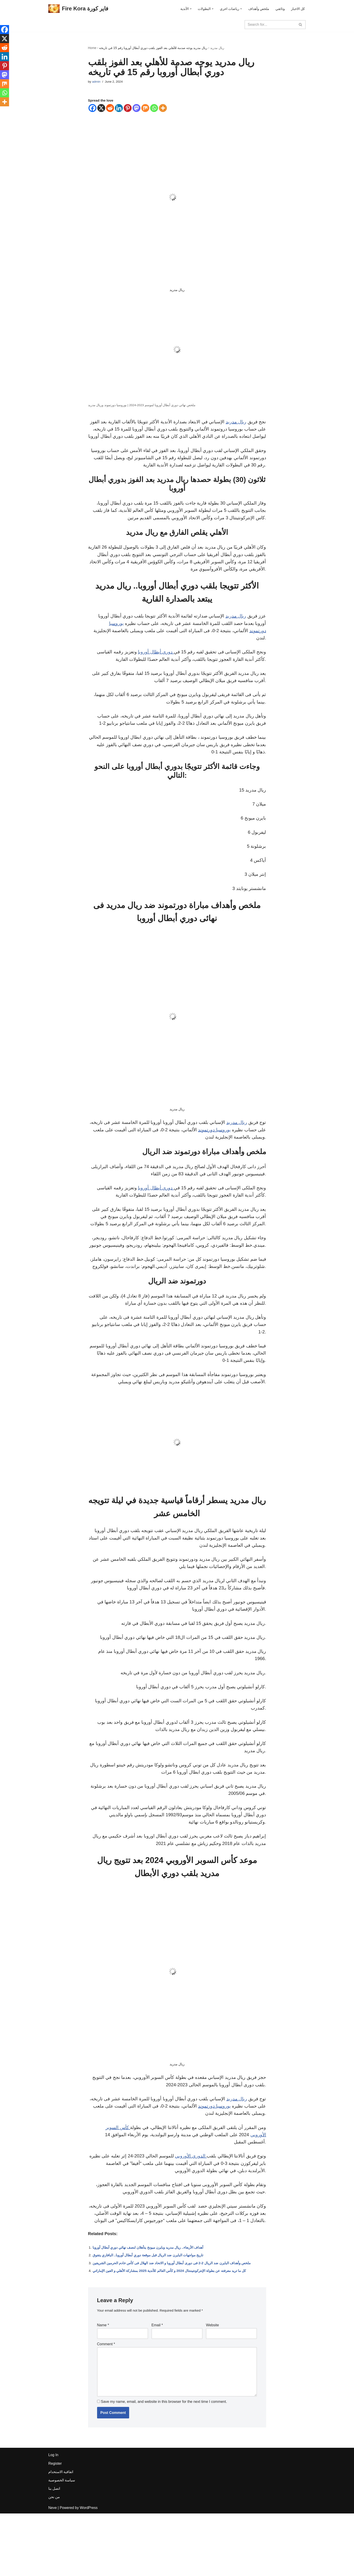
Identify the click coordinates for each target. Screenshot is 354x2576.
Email (157, 2381)
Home (92, 48)
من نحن (54, 2560)
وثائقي (279, 9)
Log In (53, 2518)
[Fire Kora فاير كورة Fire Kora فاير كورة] (78, 8)
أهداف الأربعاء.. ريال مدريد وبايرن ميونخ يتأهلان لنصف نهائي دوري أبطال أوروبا (151, 2301)
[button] (186, 8)
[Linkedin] (119, 109)
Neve (52, 2570)
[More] (163, 109)
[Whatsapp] (154, 109)
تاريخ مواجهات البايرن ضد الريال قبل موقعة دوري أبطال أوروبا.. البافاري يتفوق (151, 2309)
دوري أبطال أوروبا (156, 663)
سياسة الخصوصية (61, 2543)
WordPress (89, 2570)
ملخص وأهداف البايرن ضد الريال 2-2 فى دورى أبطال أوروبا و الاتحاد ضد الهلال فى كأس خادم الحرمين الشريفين (176, 2318)
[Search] (270, 24)
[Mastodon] (136, 109)
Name (103, 2381)
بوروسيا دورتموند (214, 1151)
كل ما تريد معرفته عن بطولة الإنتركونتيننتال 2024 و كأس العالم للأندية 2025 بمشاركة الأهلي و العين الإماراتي (174, 2326)
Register (55, 2526)
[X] (101, 109)
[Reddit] (110, 109)
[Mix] (145, 109)
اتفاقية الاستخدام (60, 2534)
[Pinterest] (128, 109)
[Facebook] (92, 109)
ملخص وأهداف (257, 9)
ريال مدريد (217, 48)
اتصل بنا (54, 2551)
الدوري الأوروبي (191, 2205)
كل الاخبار (297, 9)
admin (96, 82)
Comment (106, 2401)
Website (212, 2381)
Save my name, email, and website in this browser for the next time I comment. (164, 2464)
